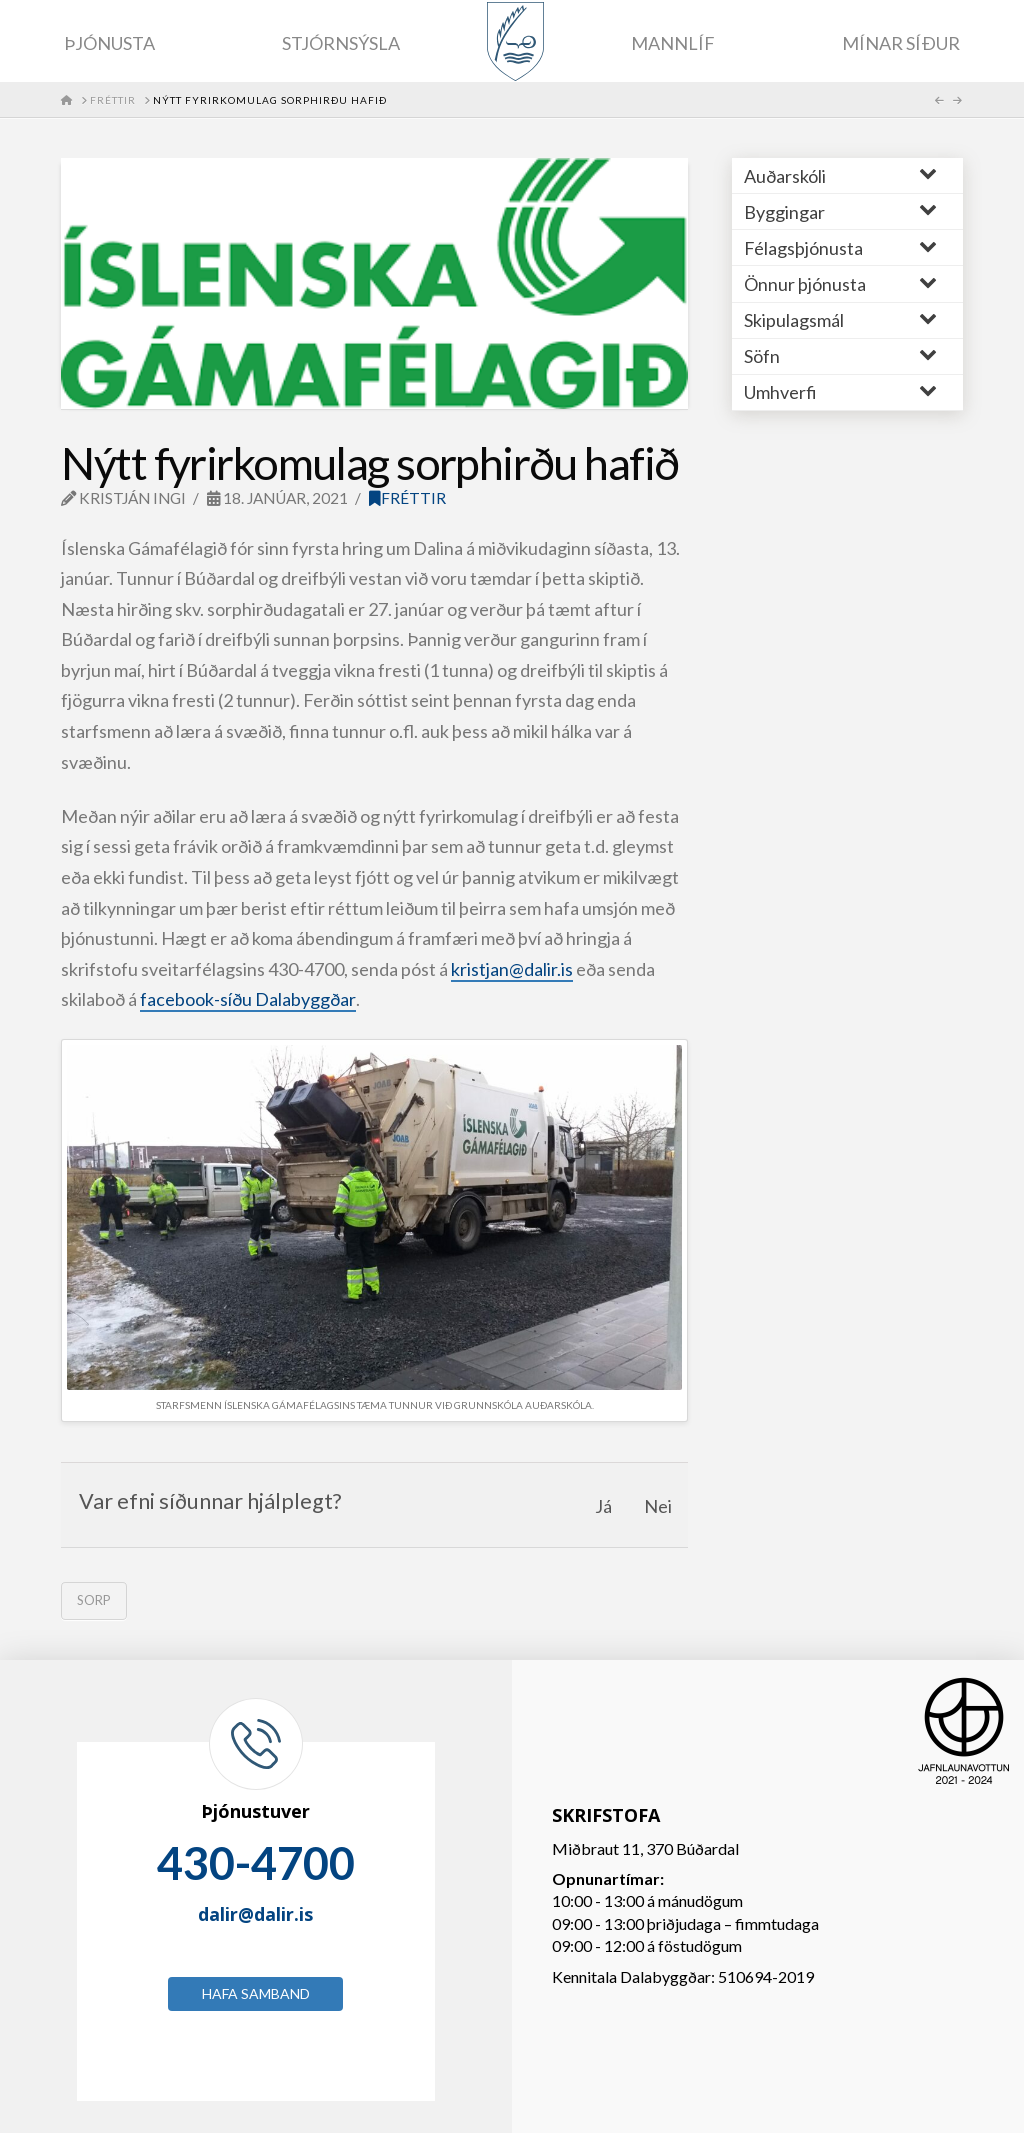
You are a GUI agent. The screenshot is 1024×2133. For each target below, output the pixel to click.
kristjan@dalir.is (512, 969)
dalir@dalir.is (255, 1914)
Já (603, 1506)
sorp (94, 1600)
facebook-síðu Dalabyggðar (248, 999)
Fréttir (407, 498)
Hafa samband (256, 1993)
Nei (658, 1506)
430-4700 (256, 1863)
